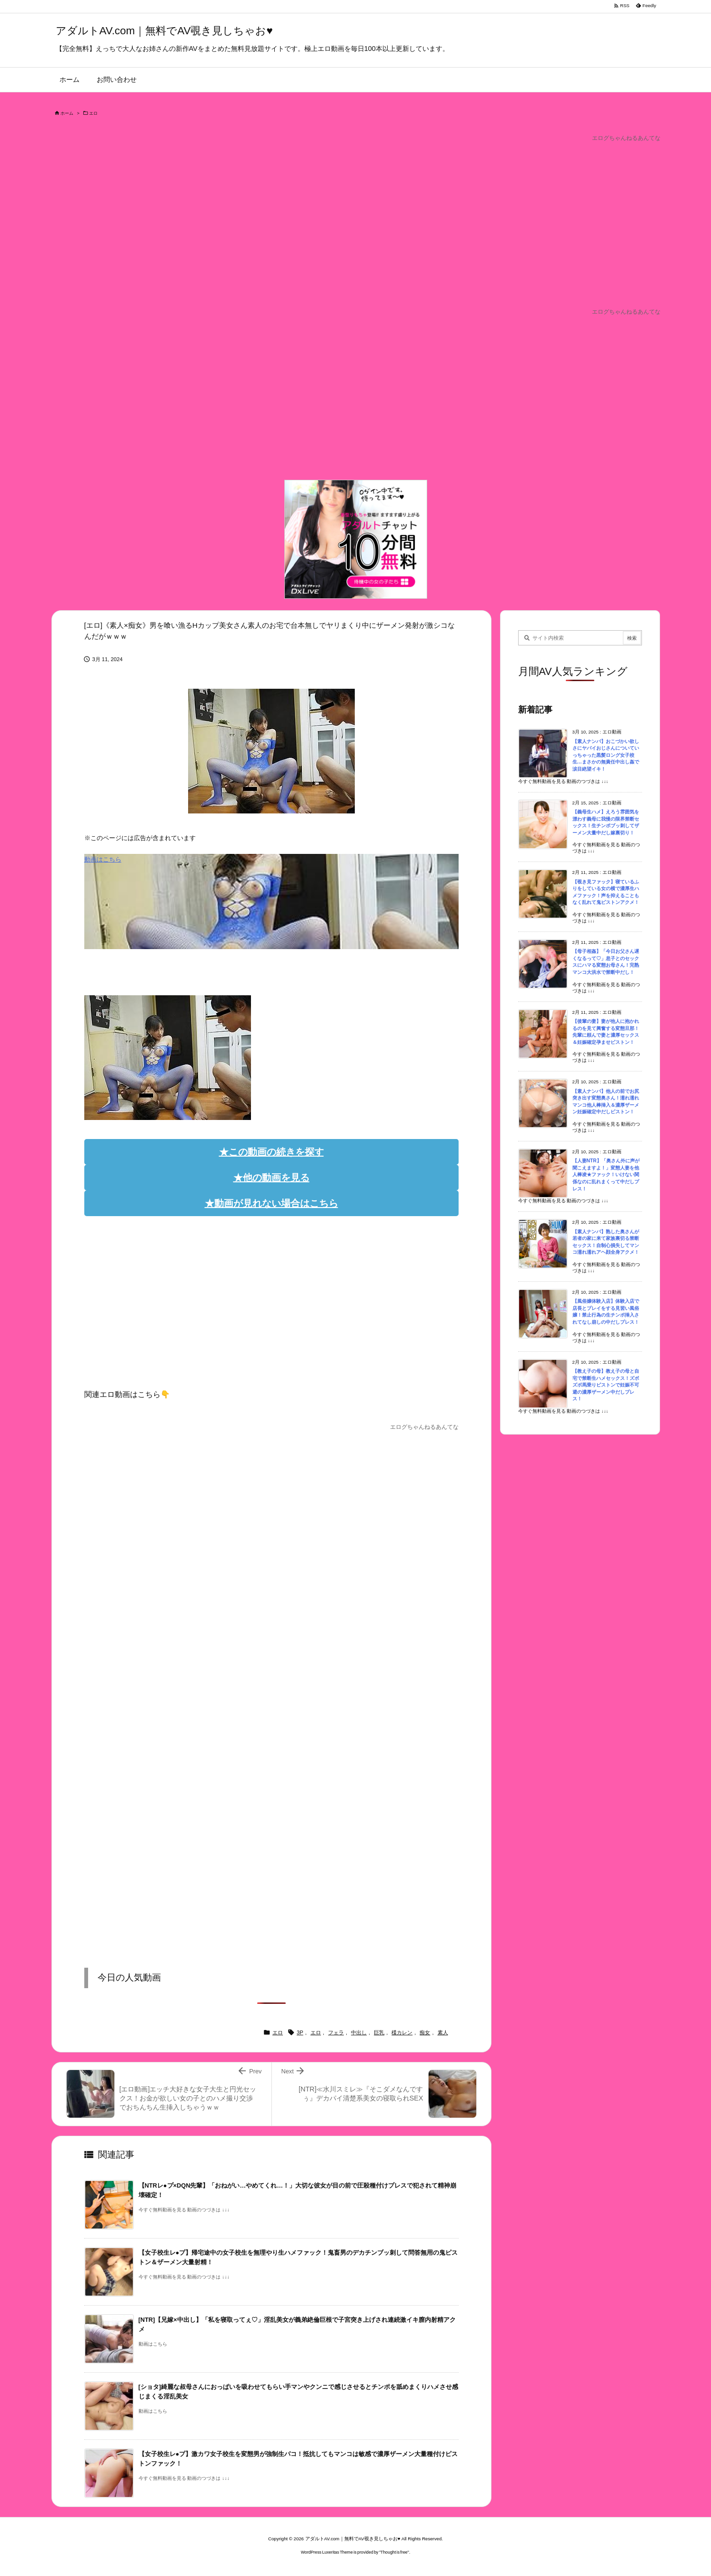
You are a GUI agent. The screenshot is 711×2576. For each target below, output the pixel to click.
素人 (443, 2032)
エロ (93, 113)
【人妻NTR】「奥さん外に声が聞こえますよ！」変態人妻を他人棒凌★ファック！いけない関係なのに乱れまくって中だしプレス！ (606, 1174)
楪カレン (401, 2032)
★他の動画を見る (271, 1177)
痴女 (425, 2032)
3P (300, 2032)
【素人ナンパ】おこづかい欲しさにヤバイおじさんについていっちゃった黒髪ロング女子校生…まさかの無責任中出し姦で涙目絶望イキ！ (605, 755)
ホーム (66, 113)
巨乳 (379, 2032)
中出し (359, 2032)
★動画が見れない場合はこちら (271, 1203)
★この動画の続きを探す (271, 1152)
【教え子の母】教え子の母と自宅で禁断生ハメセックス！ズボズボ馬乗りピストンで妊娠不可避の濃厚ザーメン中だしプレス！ (605, 1384)
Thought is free (394, 2552)
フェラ (336, 2032)
